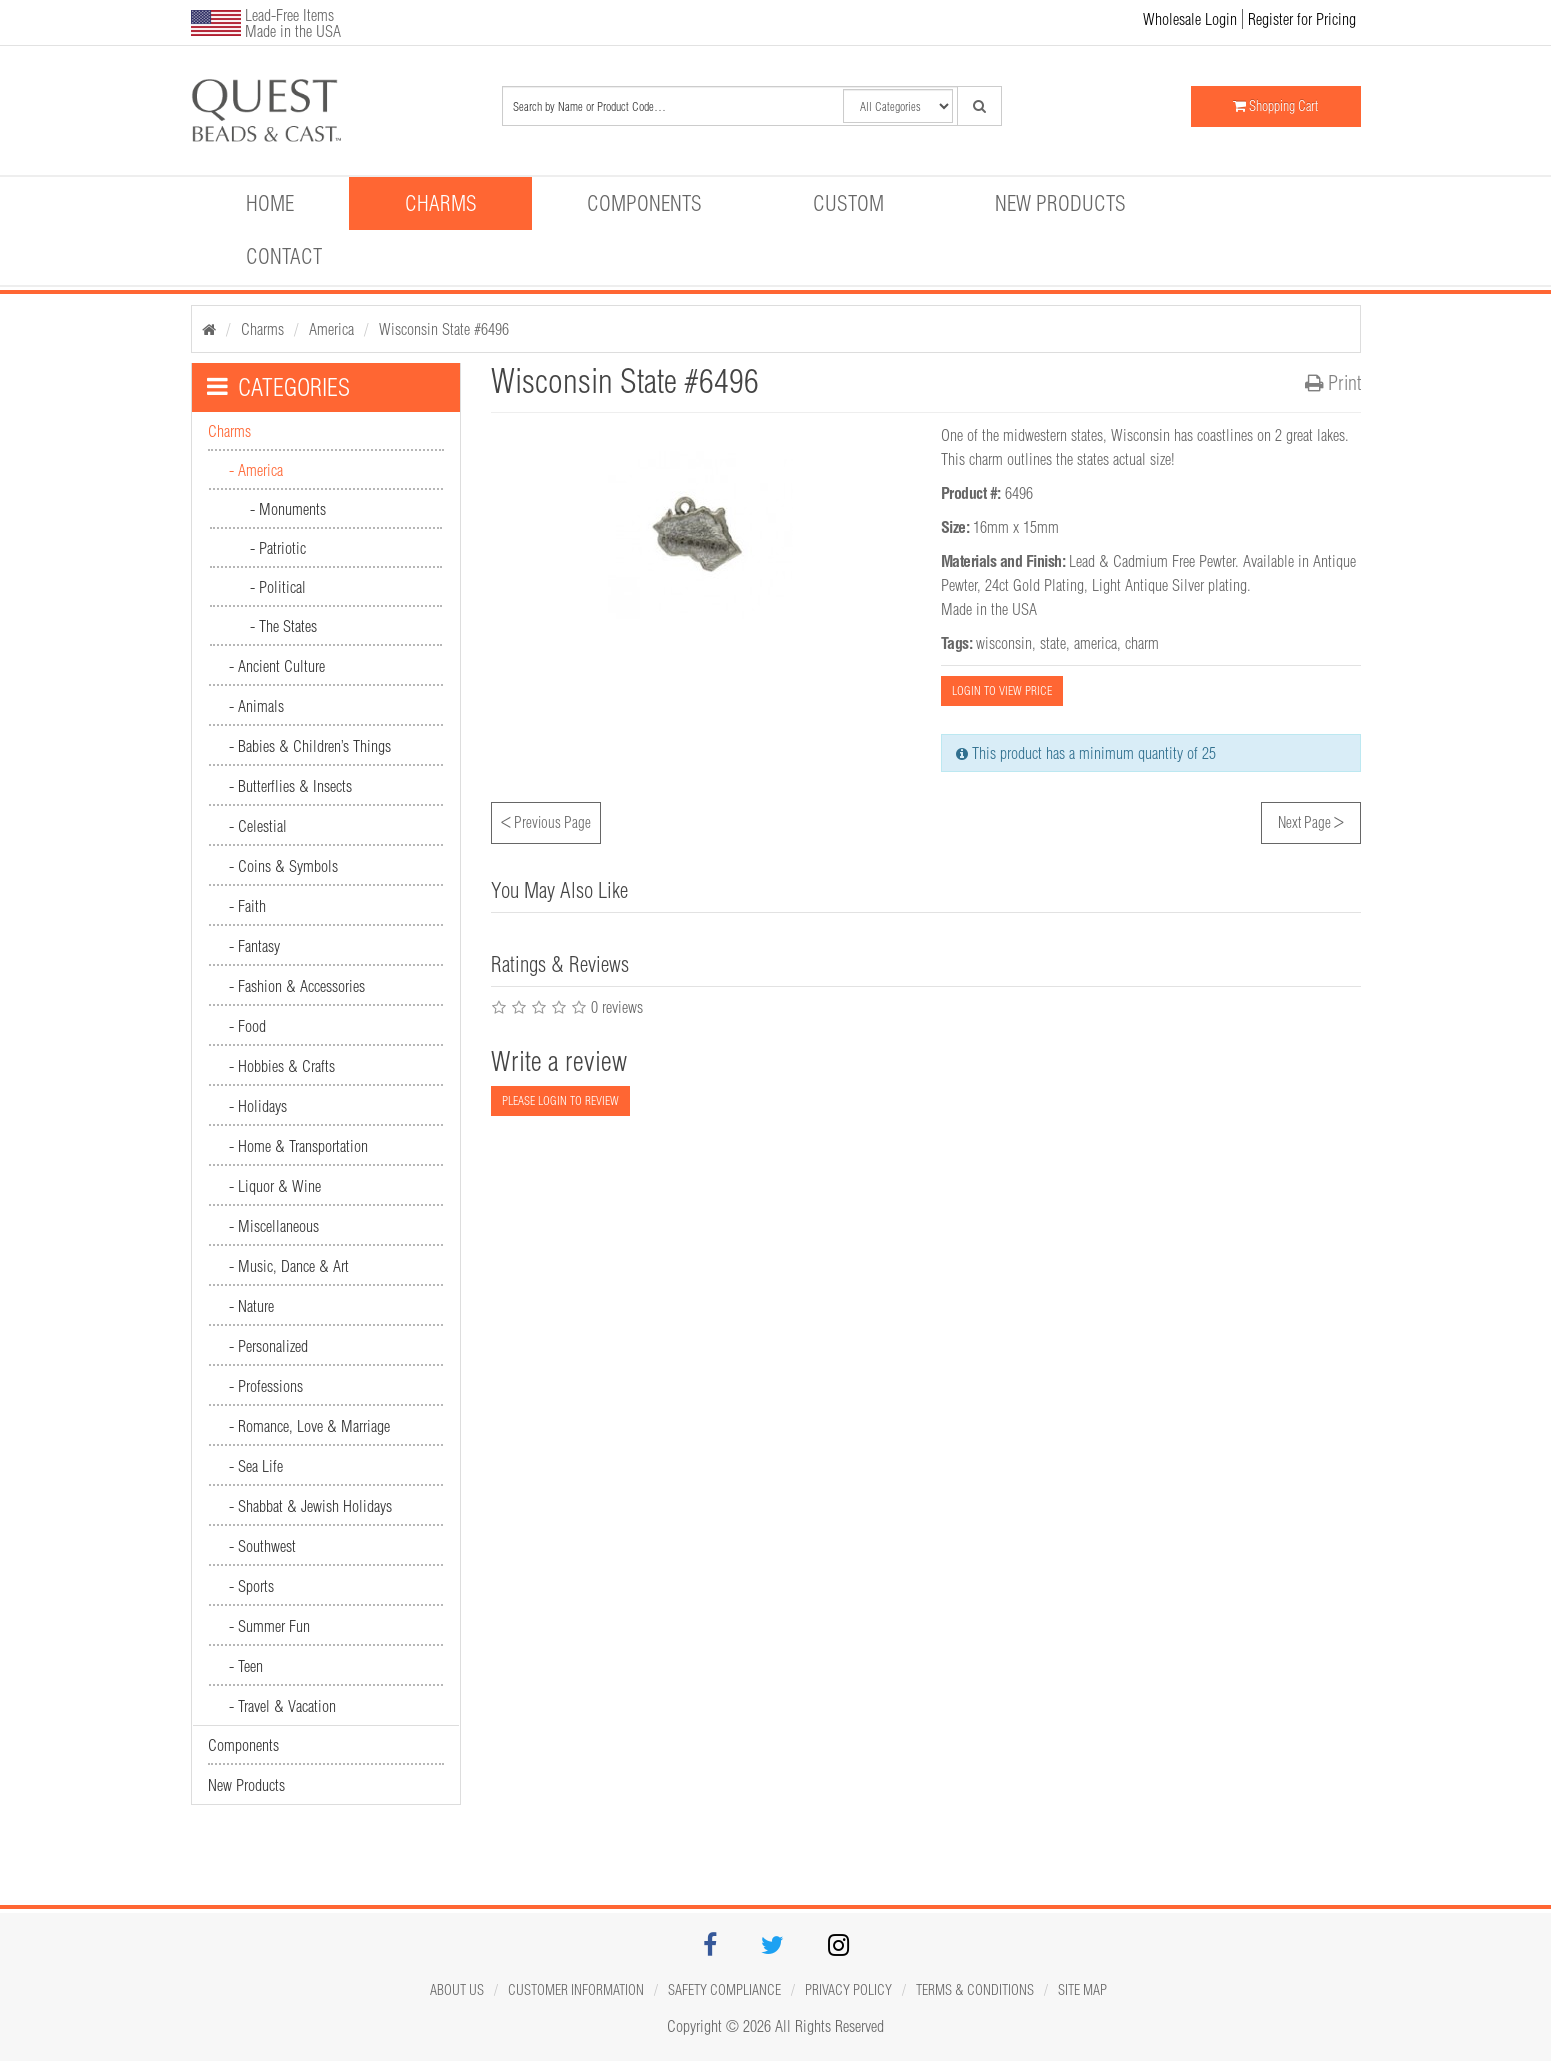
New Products (1060, 203)
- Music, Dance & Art (289, 1266)
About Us (457, 1990)
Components (644, 203)
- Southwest (262, 1546)
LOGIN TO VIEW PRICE (1002, 690)
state (1053, 643)
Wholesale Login (1190, 19)
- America (256, 470)
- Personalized (268, 1346)
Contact (284, 256)
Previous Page (546, 820)
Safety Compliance (724, 1990)
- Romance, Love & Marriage (309, 1426)
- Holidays (258, 1106)
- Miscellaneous (274, 1226)
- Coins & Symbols (283, 866)
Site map (1082, 1990)
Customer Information (576, 1990)
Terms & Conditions (975, 1990)
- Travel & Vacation (282, 1706)
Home (270, 203)
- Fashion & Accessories (297, 986)
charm (1142, 643)
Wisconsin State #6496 (444, 329)
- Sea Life (256, 1466)
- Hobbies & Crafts (282, 1066)
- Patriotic (278, 548)
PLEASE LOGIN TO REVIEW (560, 1100)
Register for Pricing (1302, 19)
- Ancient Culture (277, 666)
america (1095, 643)
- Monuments (288, 509)
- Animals (256, 706)
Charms (441, 203)
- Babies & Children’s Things (310, 746)
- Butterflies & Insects (290, 786)
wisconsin (1004, 643)
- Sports (251, 1586)
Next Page (1311, 820)
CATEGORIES (278, 387)
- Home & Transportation (298, 1146)
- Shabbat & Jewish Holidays (310, 1506)
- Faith (247, 906)
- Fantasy (254, 946)
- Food (247, 1026)
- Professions (266, 1386)
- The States (283, 626)
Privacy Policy (848, 1990)
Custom (848, 203)
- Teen (246, 1666)
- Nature (251, 1306)
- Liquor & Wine (275, 1186)
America (331, 329)
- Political (278, 587)
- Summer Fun (269, 1626)
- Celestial (258, 826)
